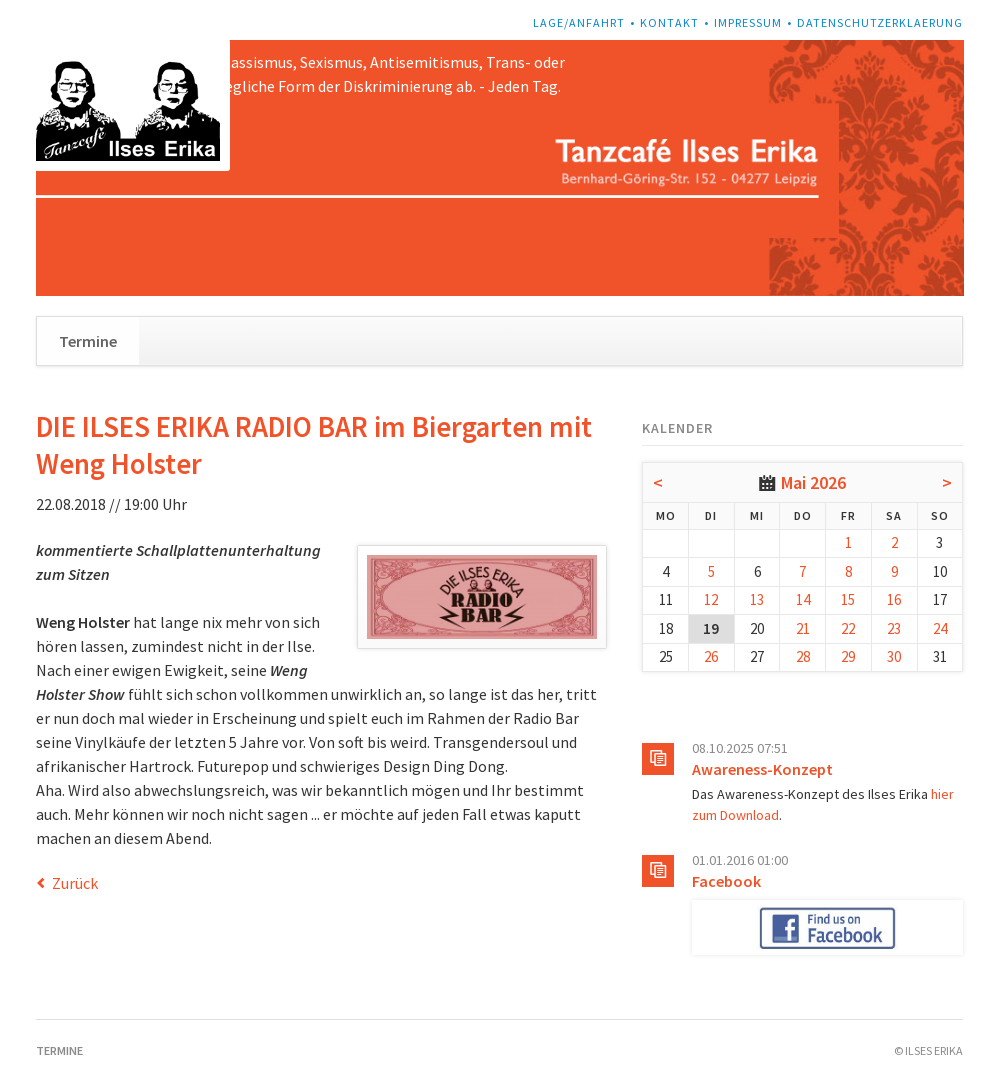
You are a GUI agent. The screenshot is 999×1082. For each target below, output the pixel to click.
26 (711, 656)
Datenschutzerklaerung (880, 22)
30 (894, 656)
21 (803, 628)
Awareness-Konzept (762, 769)
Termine (88, 341)
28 (803, 656)
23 (894, 628)
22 (848, 628)
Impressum (748, 22)
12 (711, 599)
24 (940, 628)
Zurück (75, 883)
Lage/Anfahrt (579, 22)
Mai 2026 (813, 482)
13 (757, 599)
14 (803, 599)
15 (848, 599)
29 (848, 656)
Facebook (726, 881)
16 (894, 599)
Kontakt (669, 22)
